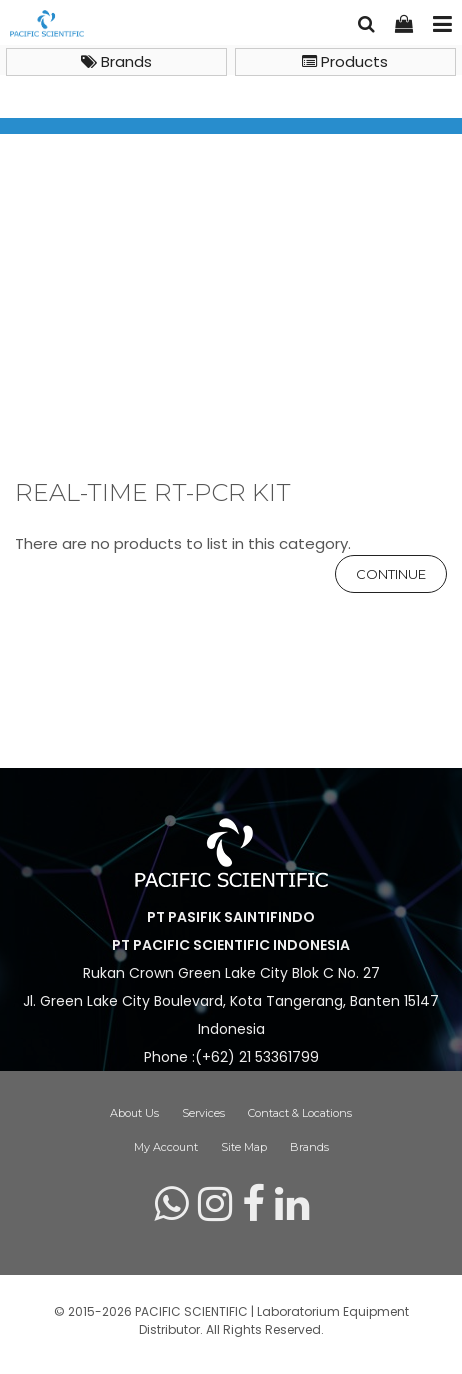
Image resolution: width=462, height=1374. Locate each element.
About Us (134, 1113)
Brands (116, 61)
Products (345, 61)
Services (203, 1113)
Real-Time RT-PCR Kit (95, 367)
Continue (391, 574)
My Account (166, 1147)
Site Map (244, 1147)
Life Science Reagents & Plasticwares (183, 344)
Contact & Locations (300, 1113)
